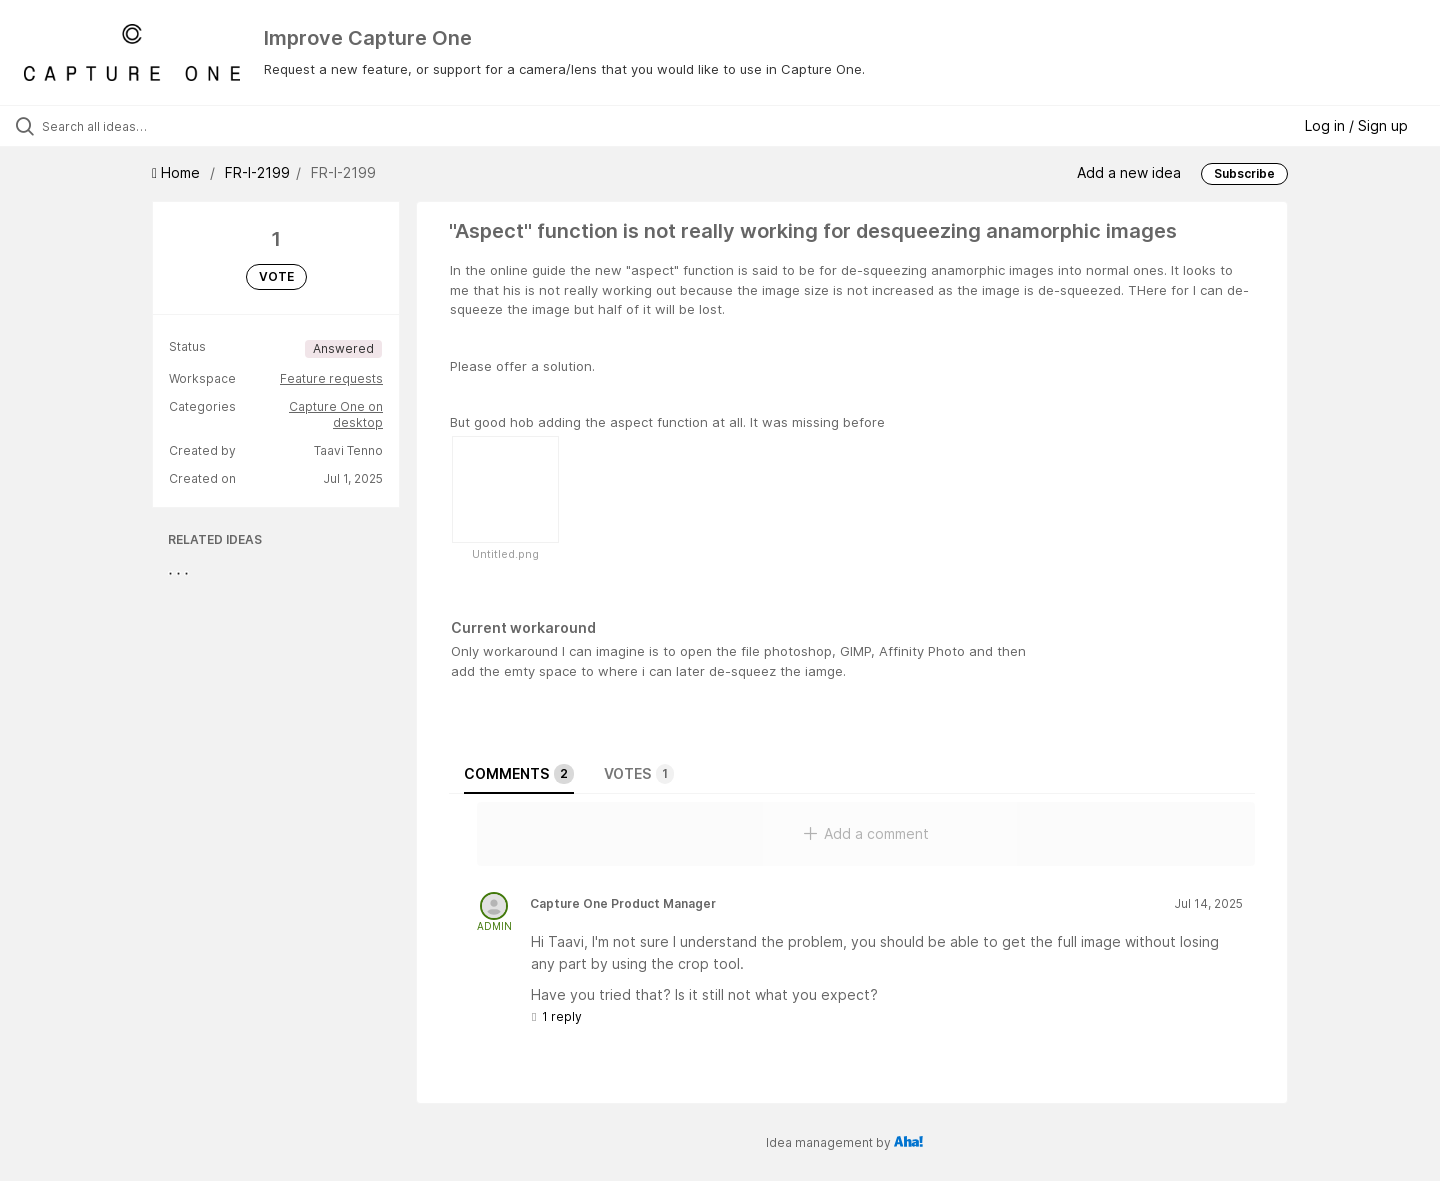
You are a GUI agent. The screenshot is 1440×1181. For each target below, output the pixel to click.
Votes (639, 774)
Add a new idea (1129, 172)
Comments (519, 774)
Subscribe (1244, 173)
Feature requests (331, 378)
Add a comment (866, 833)
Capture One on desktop (336, 414)
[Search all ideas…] (169, 126)
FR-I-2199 (257, 172)
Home (178, 172)
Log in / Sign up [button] (1356, 125)
